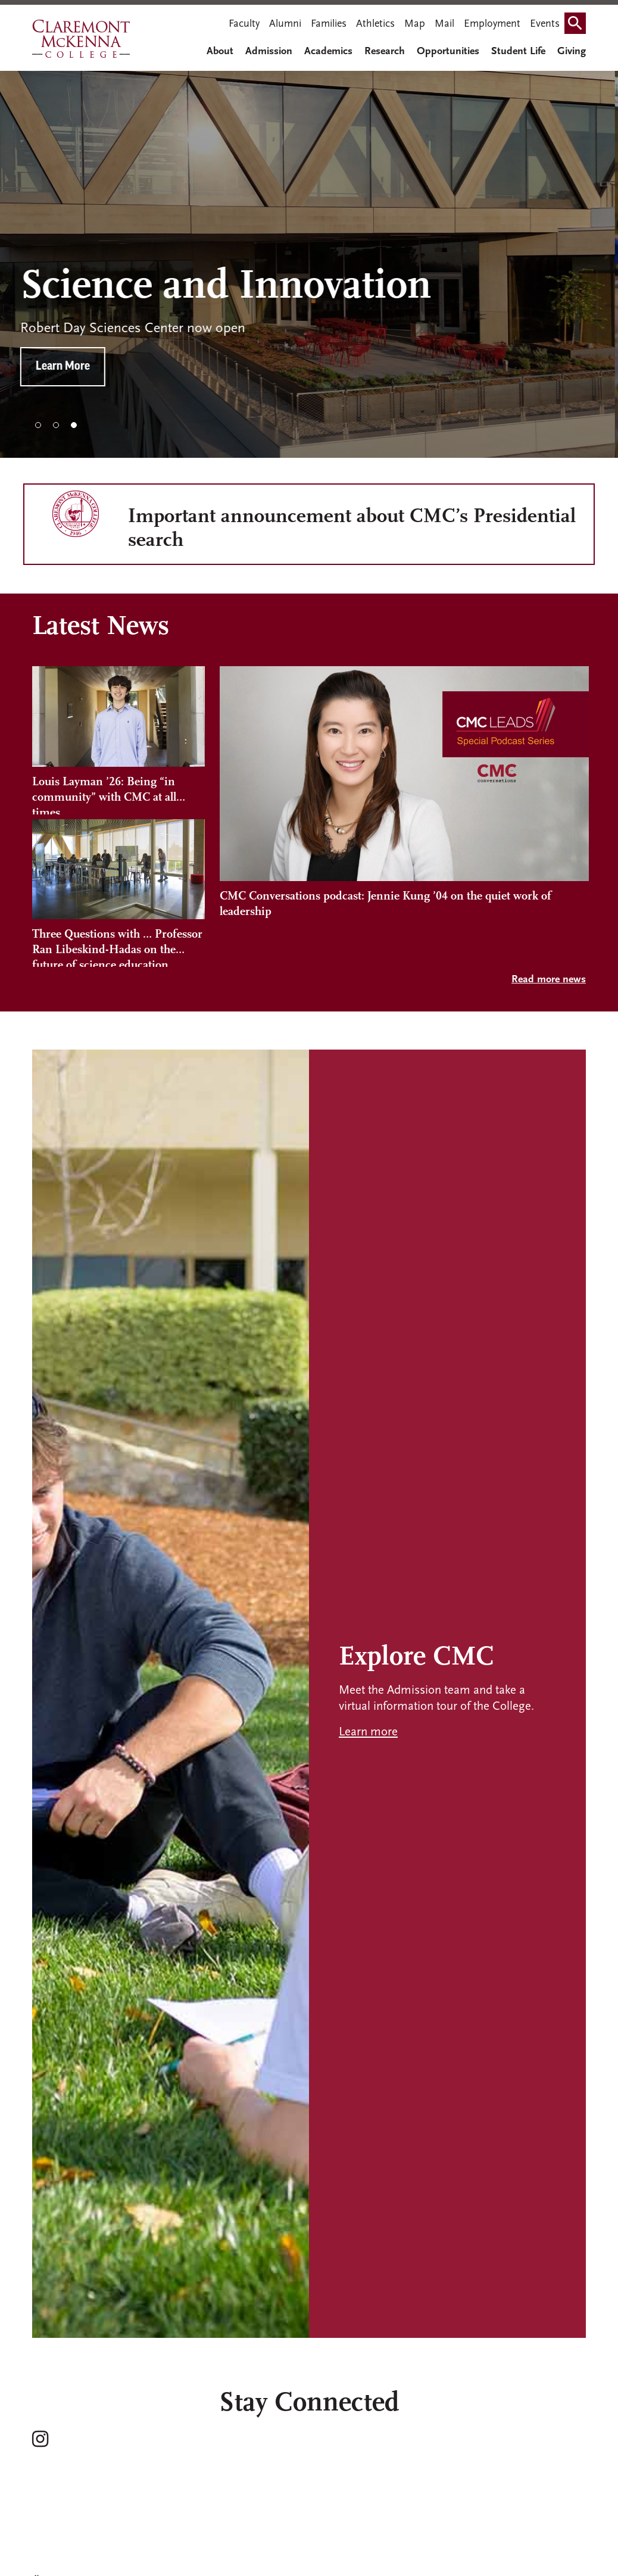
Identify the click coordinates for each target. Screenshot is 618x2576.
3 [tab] (74, 425)
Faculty (244, 24)
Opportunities (448, 51)
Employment (492, 24)
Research (384, 51)
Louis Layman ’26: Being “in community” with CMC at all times (104, 795)
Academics (328, 51)
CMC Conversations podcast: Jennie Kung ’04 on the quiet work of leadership (385, 904)
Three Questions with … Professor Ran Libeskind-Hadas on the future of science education (117, 948)
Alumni (285, 24)
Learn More (75, 367)
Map (414, 24)
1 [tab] (38, 425)
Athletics (375, 24)
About (220, 51)
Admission (268, 51)
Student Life (518, 51)
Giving (571, 51)
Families (329, 24)
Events (545, 24)
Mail (444, 24)
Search (577, 19)
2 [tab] (56, 425)
